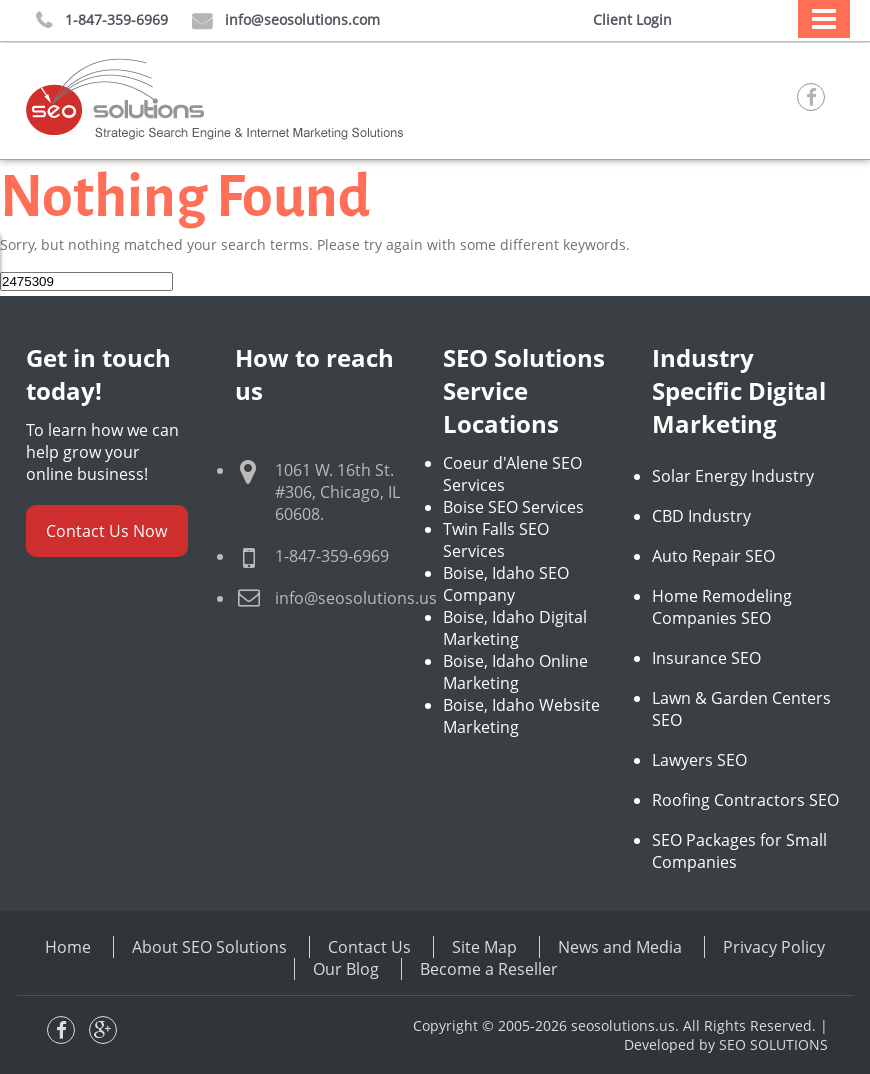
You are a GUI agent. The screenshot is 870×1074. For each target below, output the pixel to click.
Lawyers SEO (699, 760)
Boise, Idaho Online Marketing (515, 672)
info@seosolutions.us (356, 598)
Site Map (484, 947)
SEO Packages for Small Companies (739, 851)
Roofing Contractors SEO (745, 800)
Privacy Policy (774, 947)
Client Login (632, 19)
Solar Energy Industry (733, 476)
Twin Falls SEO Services (496, 540)
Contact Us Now (106, 531)
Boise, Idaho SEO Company (506, 584)
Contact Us (369, 947)
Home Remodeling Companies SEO (722, 607)
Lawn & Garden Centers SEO (741, 709)
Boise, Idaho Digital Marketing (515, 628)
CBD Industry (701, 516)
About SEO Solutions (209, 947)
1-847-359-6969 (102, 20)
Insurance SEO (706, 658)
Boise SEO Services (513, 507)
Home (68, 947)
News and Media (620, 947)
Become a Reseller (489, 969)
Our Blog (346, 969)
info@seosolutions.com (286, 20)
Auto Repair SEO (713, 556)
